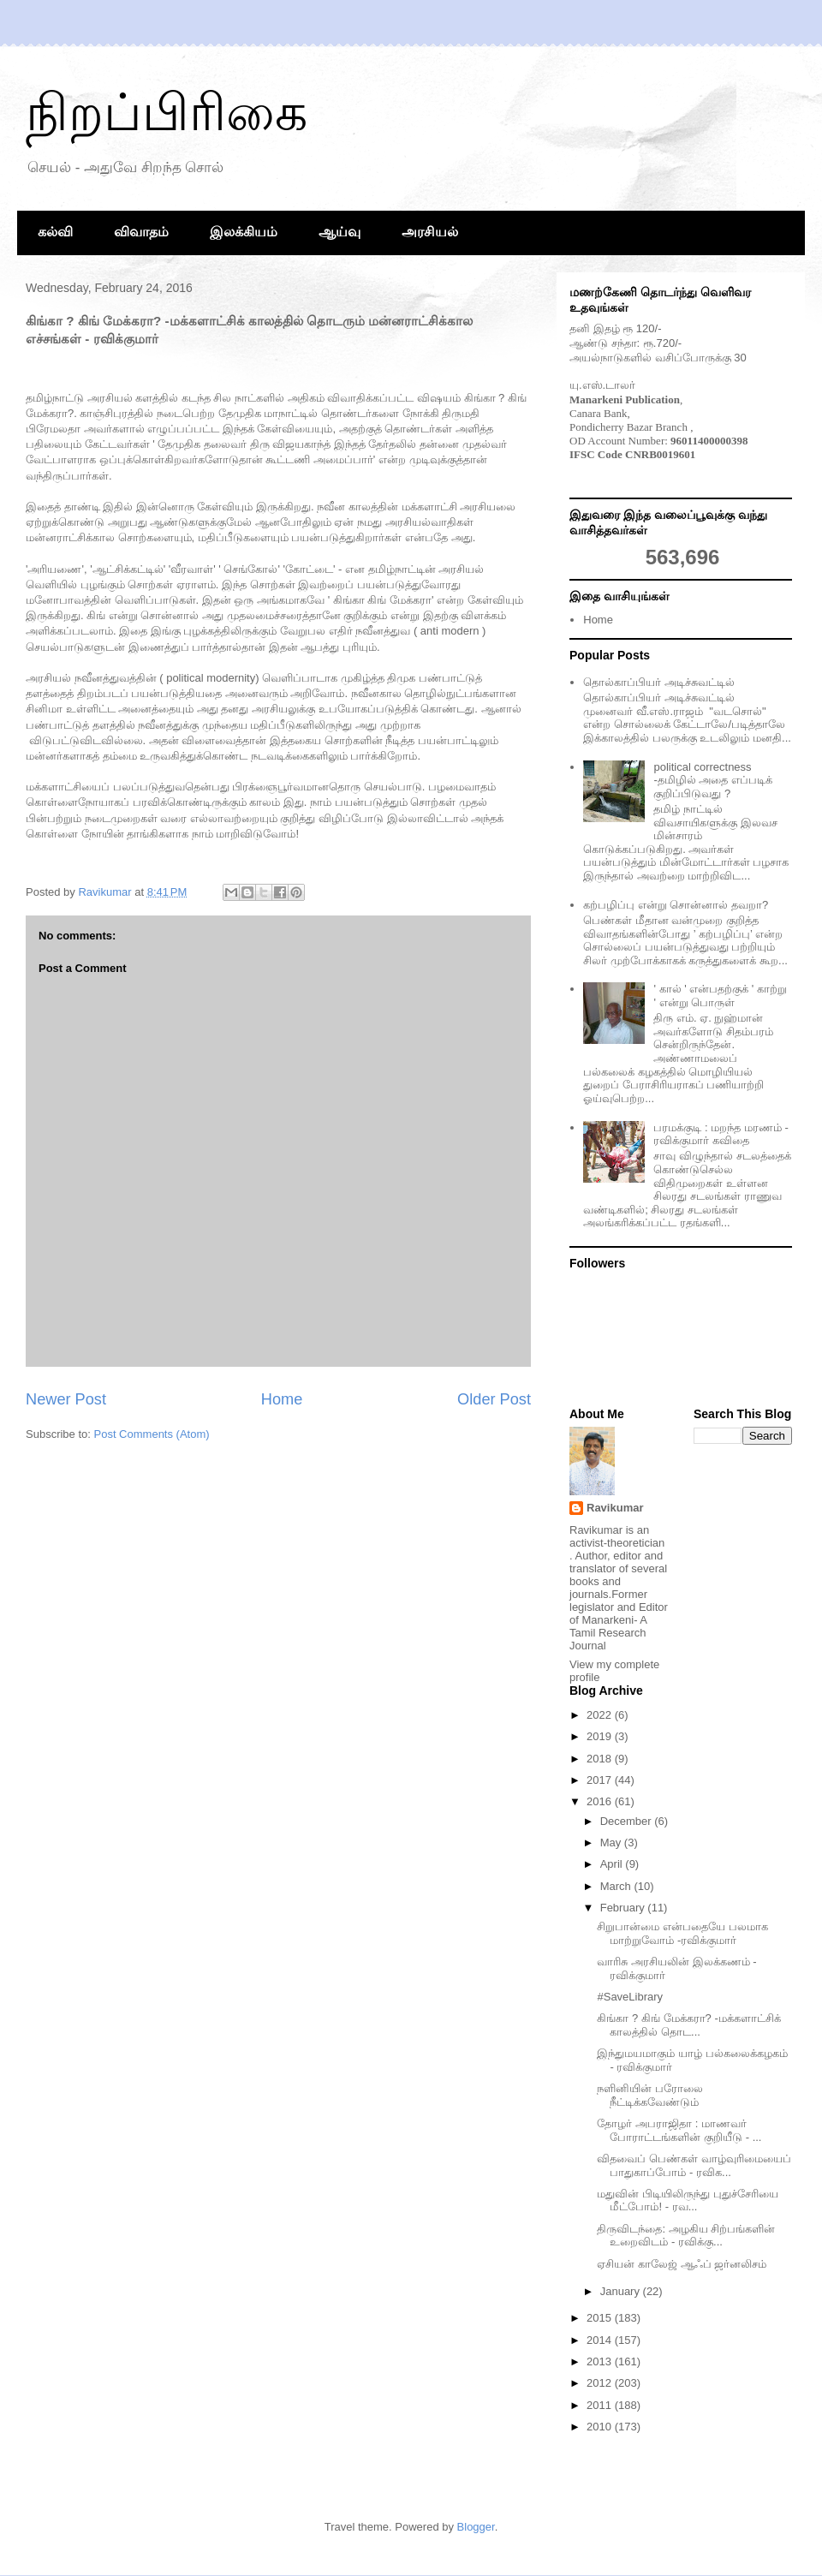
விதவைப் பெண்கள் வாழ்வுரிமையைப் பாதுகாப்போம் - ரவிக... (693, 2165)
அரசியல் (430, 231)
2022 (601, 1714)
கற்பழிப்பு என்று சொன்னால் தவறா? (675, 904)
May (612, 1842)
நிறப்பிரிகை (166, 112)
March (617, 1886)
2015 (601, 2317)
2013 (601, 2361)
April (613, 1863)
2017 (601, 1780)
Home (282, 1399)
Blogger (476, 2526)
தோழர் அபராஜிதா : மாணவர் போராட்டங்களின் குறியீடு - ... (679, 2130)
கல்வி (55, 231)
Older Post (494, 1399)
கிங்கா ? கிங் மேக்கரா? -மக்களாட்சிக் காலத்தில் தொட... (688, 2025)
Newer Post (66, 1399)
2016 (601, 1801)
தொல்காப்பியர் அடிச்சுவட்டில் (659, 682)
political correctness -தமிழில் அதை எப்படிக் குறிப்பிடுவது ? (712, 780)
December (627, 1821)
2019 (601, 1736)
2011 (601, 2405)
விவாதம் (141, 231)
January (621, 2291)
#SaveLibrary (630, 1996)
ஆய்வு (339, 231)
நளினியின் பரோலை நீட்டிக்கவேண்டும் (650, 2095)
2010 (601, 2426)
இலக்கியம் (243, 231)
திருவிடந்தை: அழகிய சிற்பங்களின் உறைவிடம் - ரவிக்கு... (686, 2235)
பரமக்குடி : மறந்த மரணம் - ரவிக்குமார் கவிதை (720, 1134)
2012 (601, 2382)
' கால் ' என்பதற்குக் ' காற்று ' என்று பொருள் (720, 995)
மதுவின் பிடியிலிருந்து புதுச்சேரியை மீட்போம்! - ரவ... (687, 2200)
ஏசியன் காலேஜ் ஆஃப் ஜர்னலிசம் (681, 2263)
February (624, 1907)
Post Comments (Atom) (152, 1434)
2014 (601, 2340)
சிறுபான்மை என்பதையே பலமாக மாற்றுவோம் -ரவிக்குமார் (682, 1933)
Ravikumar (615, 1507)
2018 (601, 1758)
